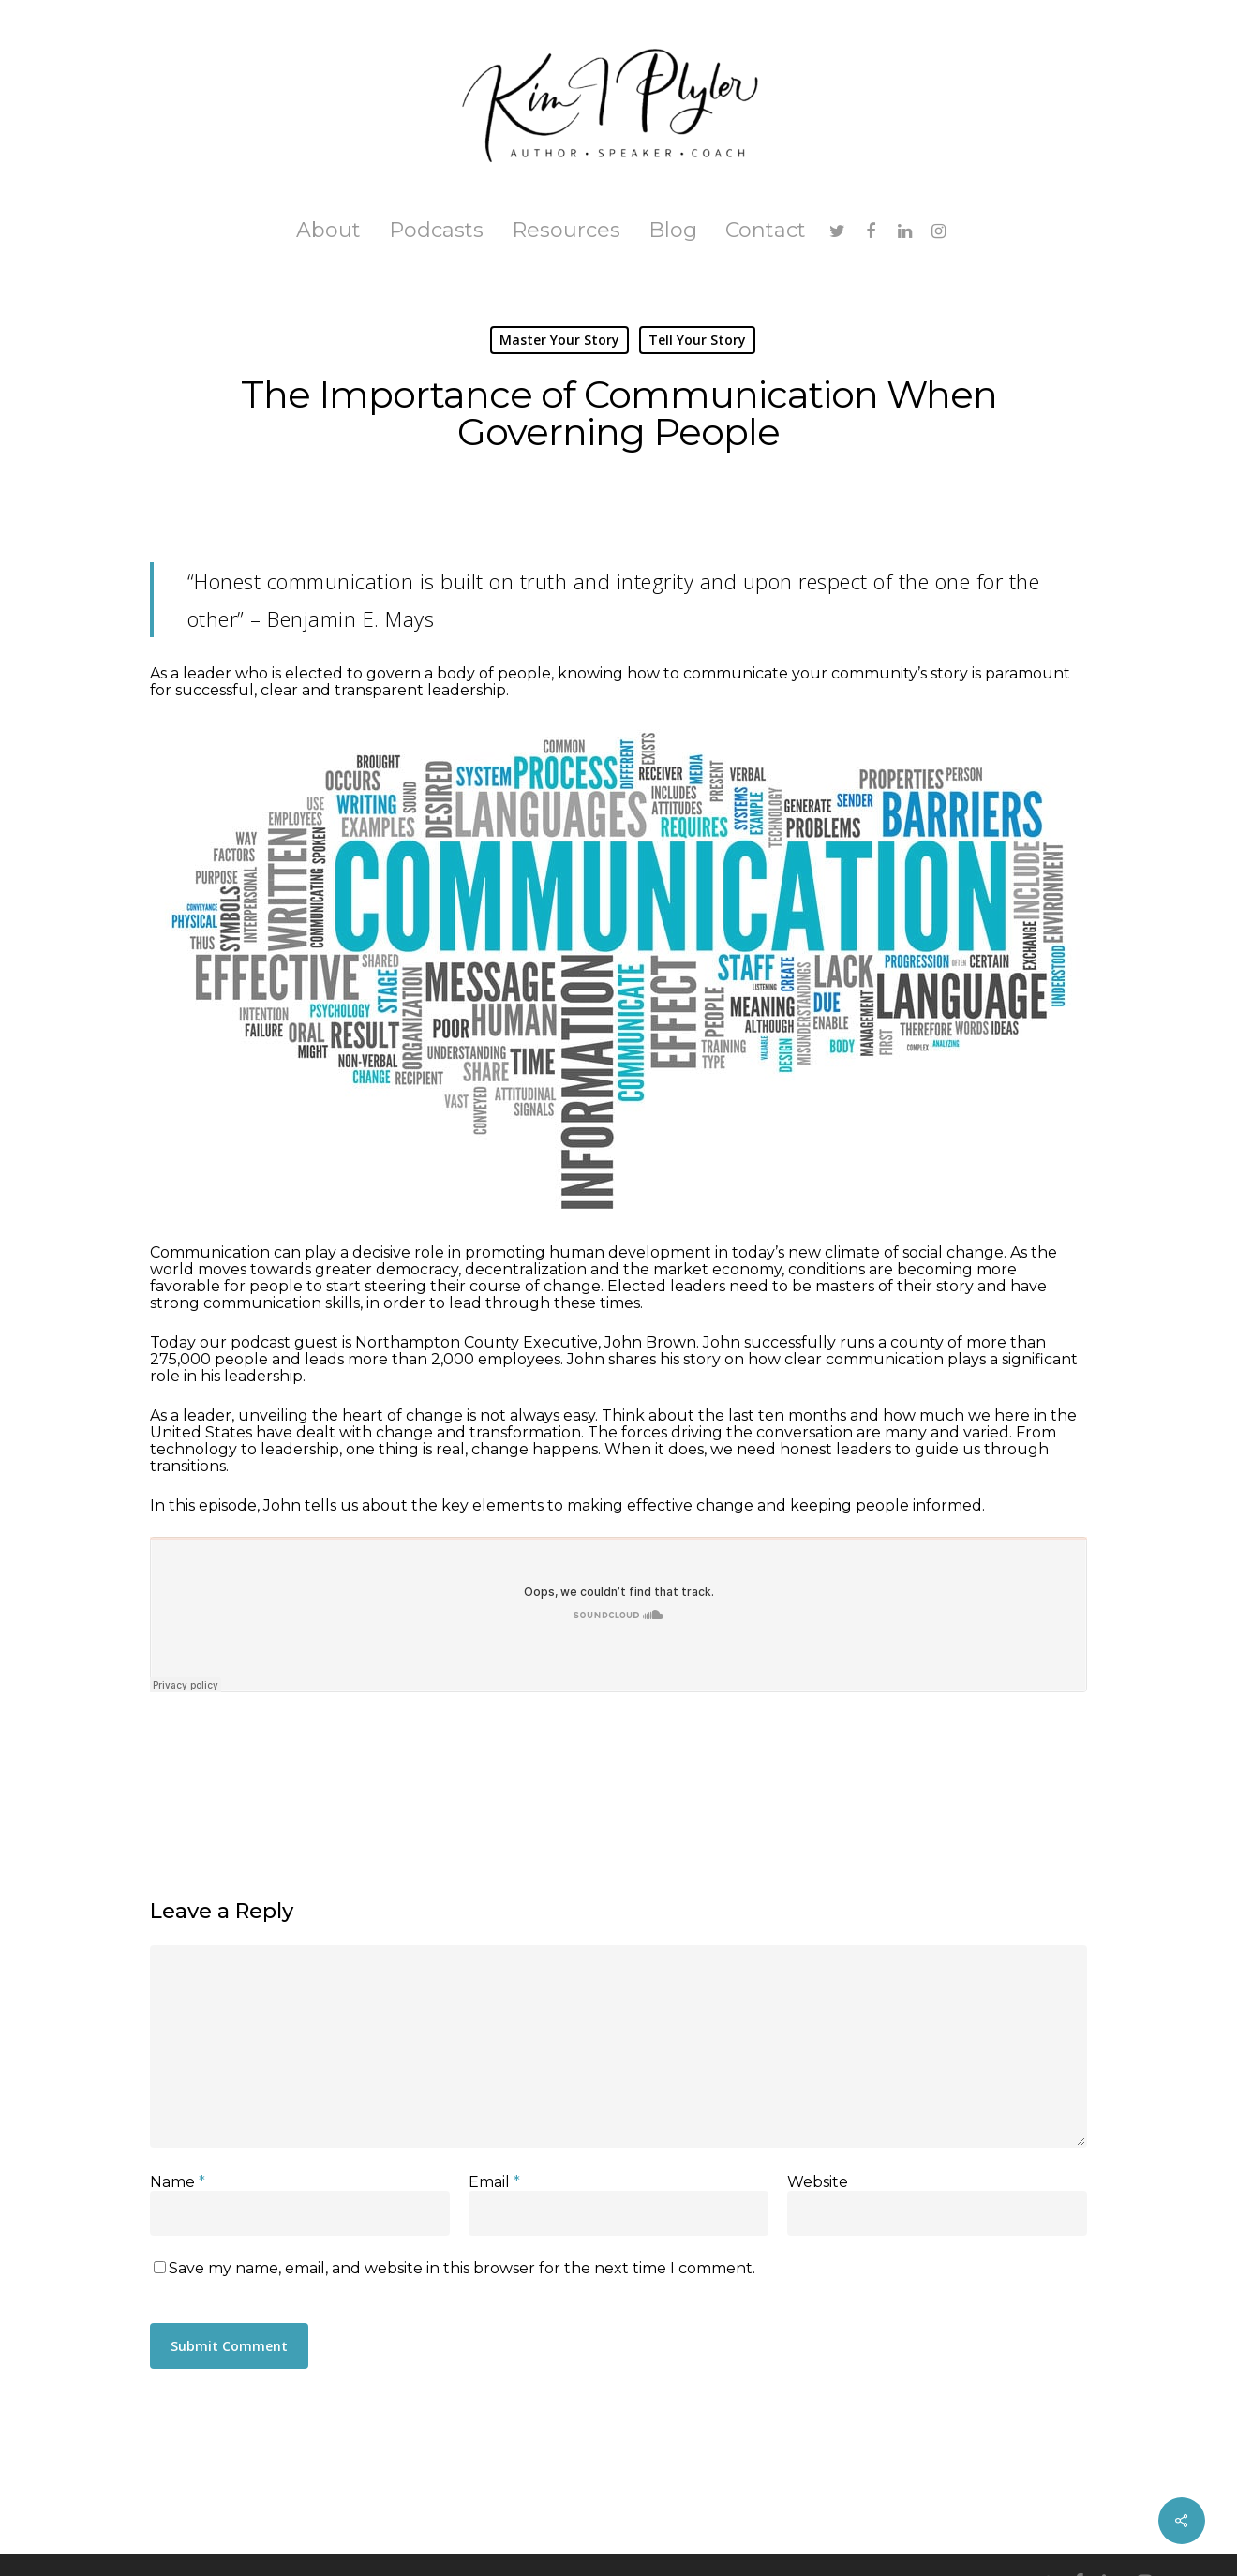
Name (177, 2182)
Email (494, 2182)
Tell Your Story (697, 340)
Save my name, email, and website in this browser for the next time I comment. (462, 2268)
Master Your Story (559, 340)
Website (817, 2182)
